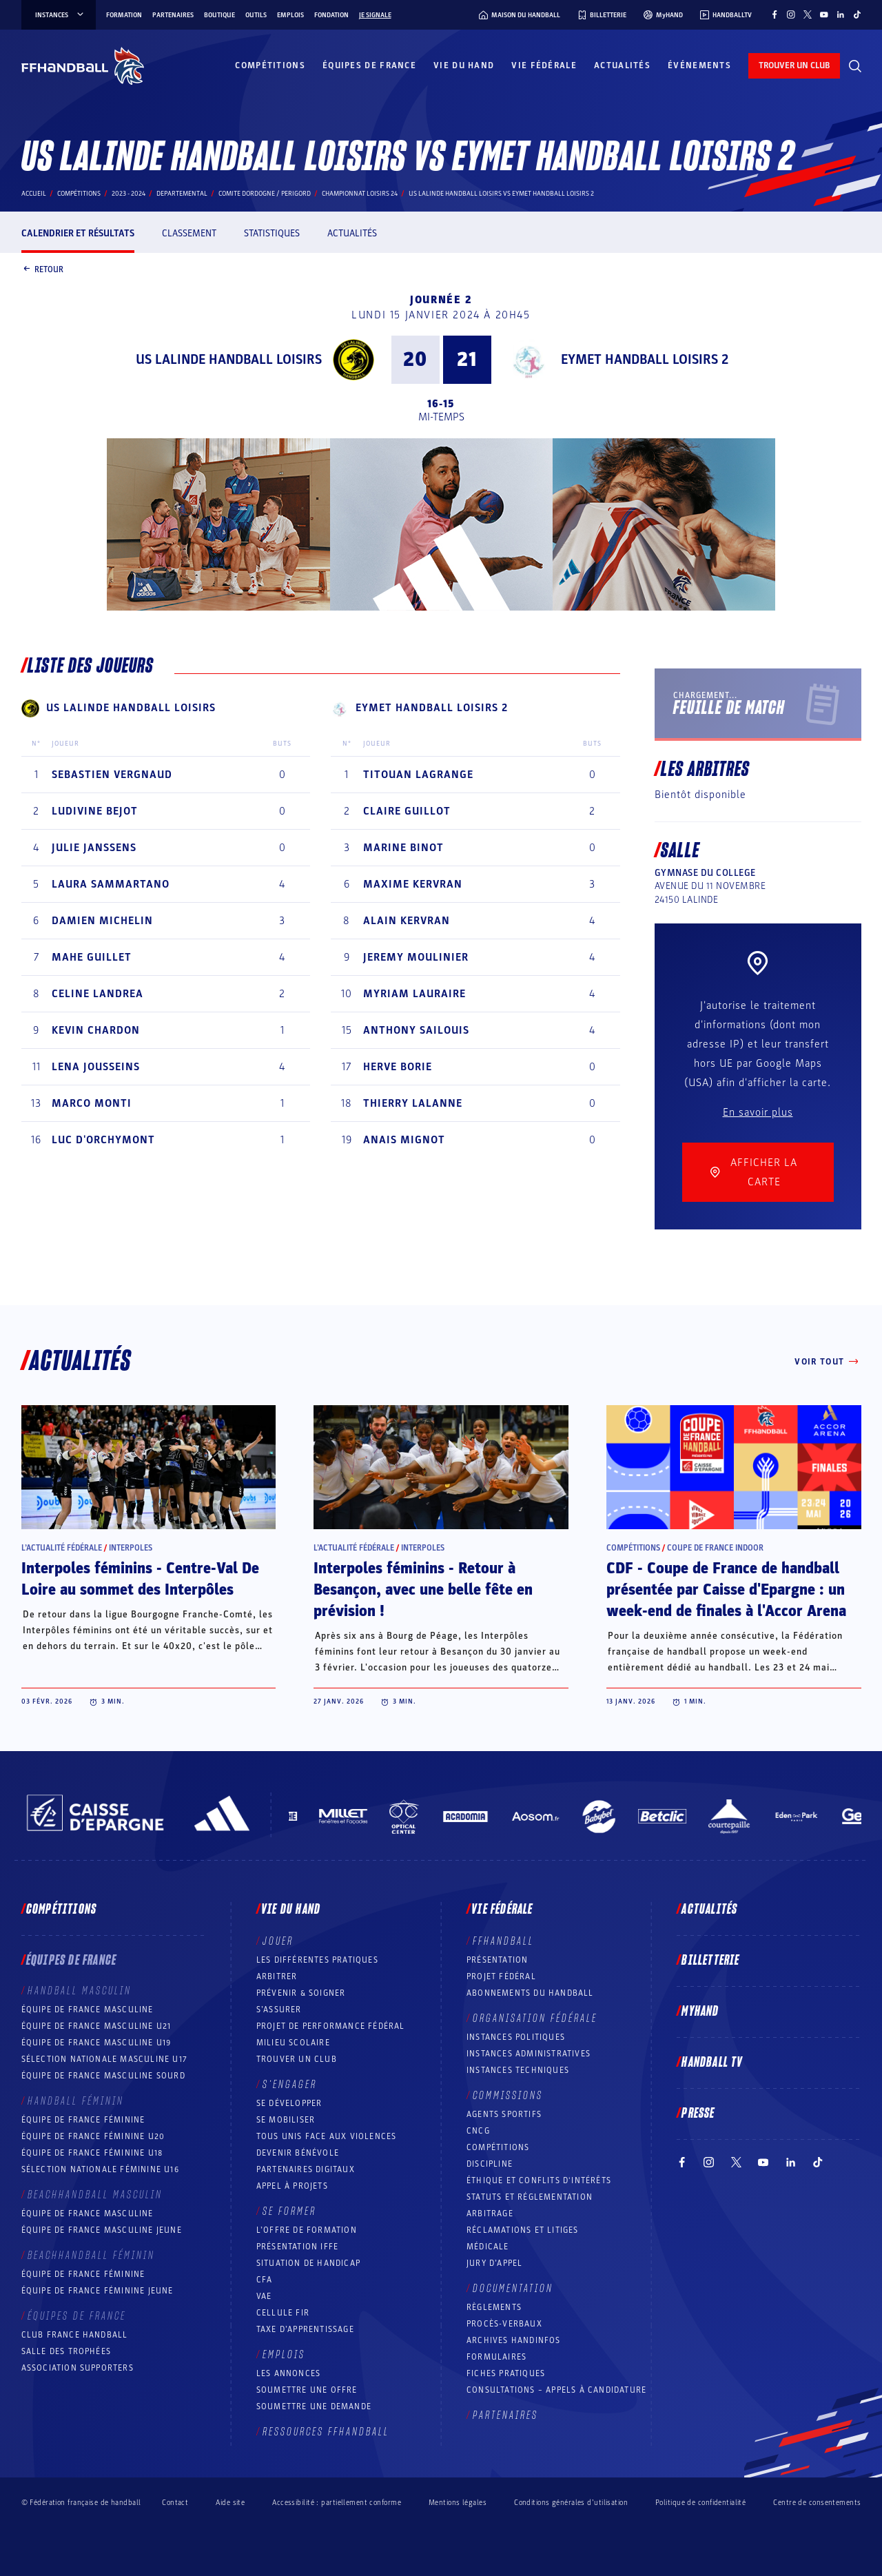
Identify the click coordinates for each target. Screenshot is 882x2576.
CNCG (478, 2131)
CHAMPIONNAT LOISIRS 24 (360, 194)
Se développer (289, 2103)
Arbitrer (277, 1976)
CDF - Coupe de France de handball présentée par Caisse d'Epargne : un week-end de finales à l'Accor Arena (726, 1590)
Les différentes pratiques (317, 1960)
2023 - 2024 (128, 194)
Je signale (375, 15)
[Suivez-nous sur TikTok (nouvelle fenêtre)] (857, 14)
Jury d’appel (494, 2263)
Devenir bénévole (297, 2153)
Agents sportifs (504, 2114)
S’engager (290, 2084)
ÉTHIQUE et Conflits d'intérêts (538, 2180)
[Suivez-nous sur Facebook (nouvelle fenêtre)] (774, 14)
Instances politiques (515, 2037)
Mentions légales (457, 2502)
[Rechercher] (855, 66)
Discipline (489, 2164)
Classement (189, 233)
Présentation (497, 1960)
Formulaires (496, 2357)
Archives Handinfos (513, 2340)
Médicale (487, 2246)
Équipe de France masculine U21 (96, 2026)
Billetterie (710, 1960)
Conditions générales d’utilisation (571, 2502)
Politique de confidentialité (700, 2502)
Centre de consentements (817, 2502)
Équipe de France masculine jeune (101, 2230)
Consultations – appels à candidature (556, 2390)
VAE (264, 2296)
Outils (256, 15)
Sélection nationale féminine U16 (100, 2169)
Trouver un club (296, 2059)
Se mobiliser (285, 2120)
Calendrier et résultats (77, 233)
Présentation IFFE (297, 2246)
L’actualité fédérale (61, 1548)
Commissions (508, 2095)
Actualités (622, 65)
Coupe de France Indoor (715, 1548)
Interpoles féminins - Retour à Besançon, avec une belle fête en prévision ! (423, 1590)
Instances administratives (528, 2053)
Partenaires (173, 15)
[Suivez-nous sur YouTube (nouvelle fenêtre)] (824, 14)
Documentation (513, 2288)
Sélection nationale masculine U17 (104, 2059)
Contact (175, 2502)
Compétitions (270, 65)
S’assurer (279, 2009)
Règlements (494, 2307)
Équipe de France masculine (87, 2009)
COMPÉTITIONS (497, 2147)
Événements (699, 65)
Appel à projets (292, 2186)
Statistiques (272, 233)
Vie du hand (463, 65)
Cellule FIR (282, 2313)
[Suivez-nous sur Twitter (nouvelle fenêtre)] (807, 14)
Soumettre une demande (313, 2406)
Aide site (230, 2502)
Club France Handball (74, 2335)
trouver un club (794, 65)
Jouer (278, 1941)
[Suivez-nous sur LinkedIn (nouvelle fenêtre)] (841, 14)
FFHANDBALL (503, 1941)
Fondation (331, 15)
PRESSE (698, 2113)
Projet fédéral (501, 1976)
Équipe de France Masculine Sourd (103, 2076)
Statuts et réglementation (529, 2197)
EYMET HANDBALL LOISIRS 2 (644, 359)
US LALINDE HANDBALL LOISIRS (229, 359)
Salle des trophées (66, 2351)
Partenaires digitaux (305, 2169)
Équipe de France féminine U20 (93, 2136)
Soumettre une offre (307, 2390)
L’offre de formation (306, 2230)
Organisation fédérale (535, 2018)
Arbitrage (489, 2213)
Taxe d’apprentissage (305, 2329)
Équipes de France (369, 65)
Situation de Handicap (308, 2263)
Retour (42, 270)
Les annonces (288, 2373)
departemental (181, 194)
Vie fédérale (544, 65)
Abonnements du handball (530, 1993)
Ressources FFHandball (326, 2431)
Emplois (290, 15)
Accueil (33, 194)
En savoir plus (758, 1112)
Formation (124, 15)
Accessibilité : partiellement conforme (336, 2502)
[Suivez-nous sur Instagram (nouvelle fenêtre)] (791, 14)
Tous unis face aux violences (326, 2136)
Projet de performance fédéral (330, 2026)
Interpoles (130, 1548)
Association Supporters (77, 2368)
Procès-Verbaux (504, 2324)
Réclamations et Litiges (522, 2230)
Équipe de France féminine (83, 2120)
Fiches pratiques (505, 2373)
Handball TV (712, 2062)
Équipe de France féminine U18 (92, 2153)
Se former (289, 2211)
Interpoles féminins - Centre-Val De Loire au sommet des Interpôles (140, 1579)
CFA (264, 2279)
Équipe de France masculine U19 (96, 2042)
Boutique (219, 15)
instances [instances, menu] (60, 15)
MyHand (700, 2011)
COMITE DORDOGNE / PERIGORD (264, 194)
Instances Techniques (517, 2070)
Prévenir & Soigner (301, 1993)
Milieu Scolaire (293, 2042)
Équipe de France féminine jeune (97, 2291)
